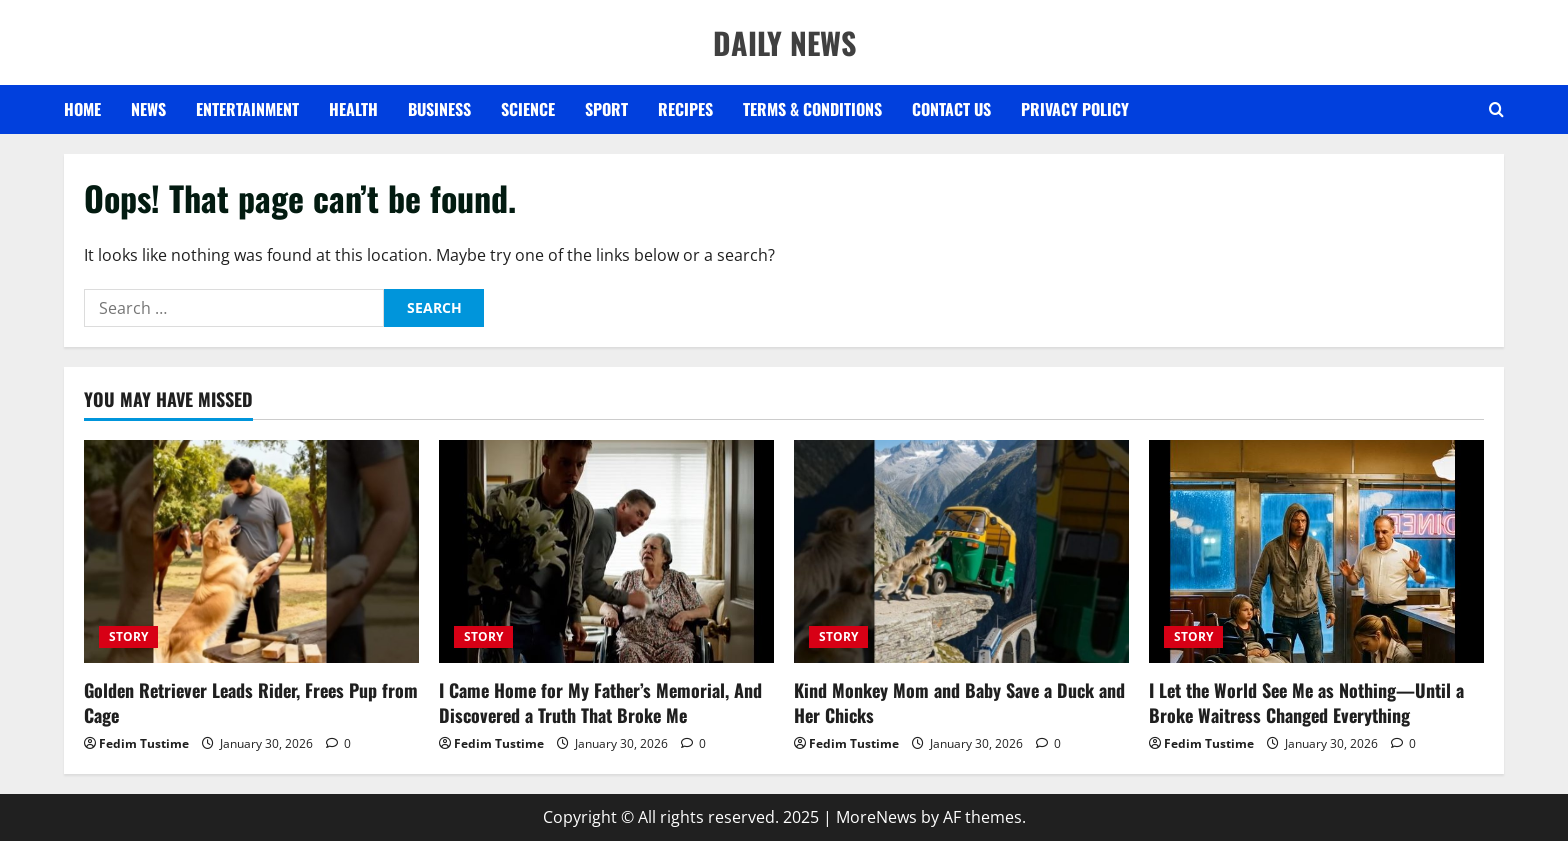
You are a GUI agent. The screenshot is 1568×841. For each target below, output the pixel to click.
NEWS (148, 109)
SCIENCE (528, 109)
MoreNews (876, 817)
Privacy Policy (1075, 109)
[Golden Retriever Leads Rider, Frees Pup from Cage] (251, 551)
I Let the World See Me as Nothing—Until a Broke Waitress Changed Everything (1306, 702)
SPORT (606, 109)
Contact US (951, 109)
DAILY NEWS (784, 42)
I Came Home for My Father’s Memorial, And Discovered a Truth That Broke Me (600, 702)
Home (82, 109)
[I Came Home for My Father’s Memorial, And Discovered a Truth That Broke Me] (606, 551)
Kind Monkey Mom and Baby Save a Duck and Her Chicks (959, 702)
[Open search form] (1496, 110)
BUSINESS (439, 109)
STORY (128, 636)
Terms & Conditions (812, 109)
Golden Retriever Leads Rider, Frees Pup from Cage (251, 702)
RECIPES (685, 109)
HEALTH (353, 109)
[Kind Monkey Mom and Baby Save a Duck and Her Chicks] (961, 551)
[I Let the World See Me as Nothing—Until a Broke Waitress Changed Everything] (1316, 551)
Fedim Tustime (144, 743)
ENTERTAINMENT (247, 109)
